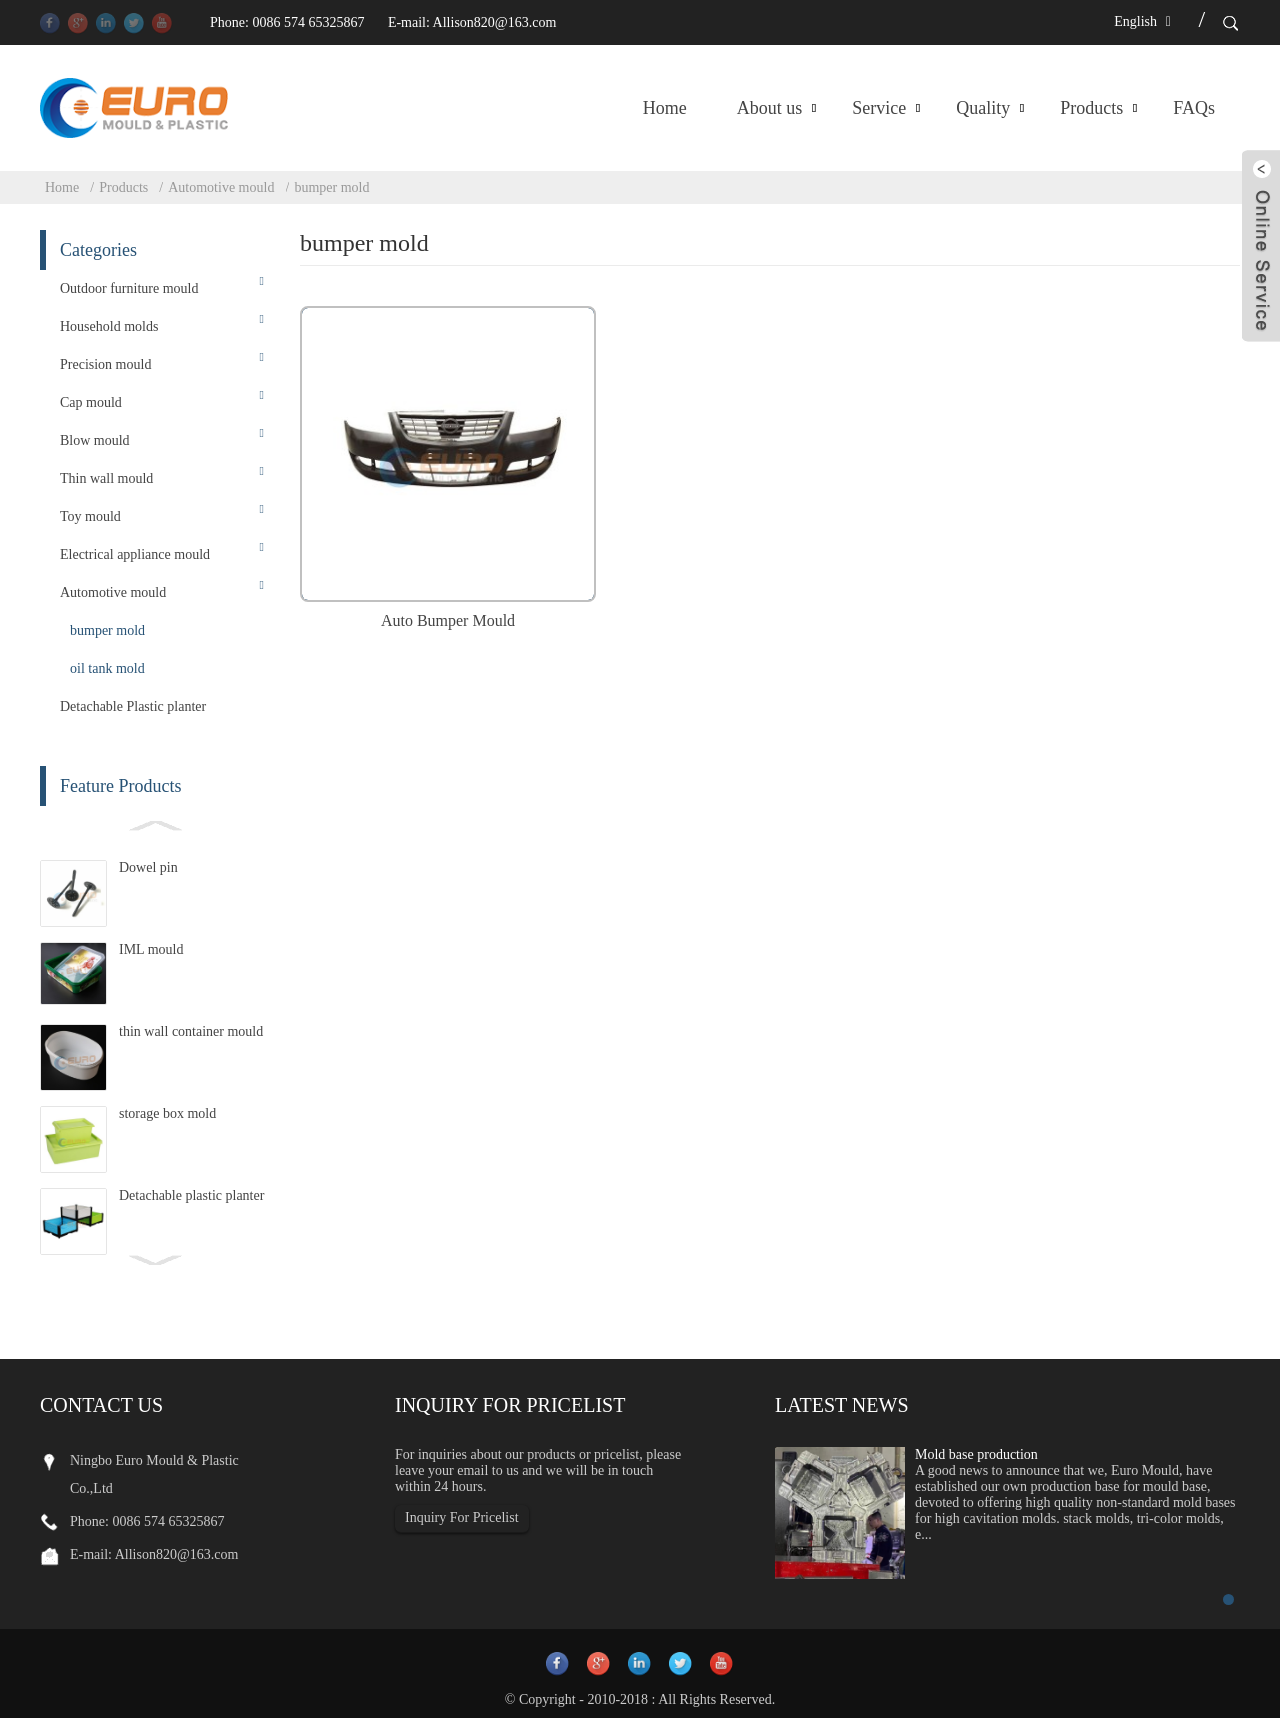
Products (1091, 108)
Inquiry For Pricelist (462, 1517)
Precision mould (105, 364)
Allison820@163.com (495, 22)
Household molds (109, 326)
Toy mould (90, 516)
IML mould (151, 949)
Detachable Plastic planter (133, 706)
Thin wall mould (106, 478)
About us (770, 108)
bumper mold (331, 187)
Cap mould (91, 402)
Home (665, 108)
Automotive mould (221, 187)
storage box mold (167, 1113)
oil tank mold (107, 668)
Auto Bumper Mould (448, 620)
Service (879, 108)
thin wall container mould (191, 1031)
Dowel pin (148, 867)
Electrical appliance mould (135, 554)
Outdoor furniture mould (129, 288)
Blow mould (95, 440)
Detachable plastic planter (191, 1195)
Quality (983, 108)
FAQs (1194, 108)
